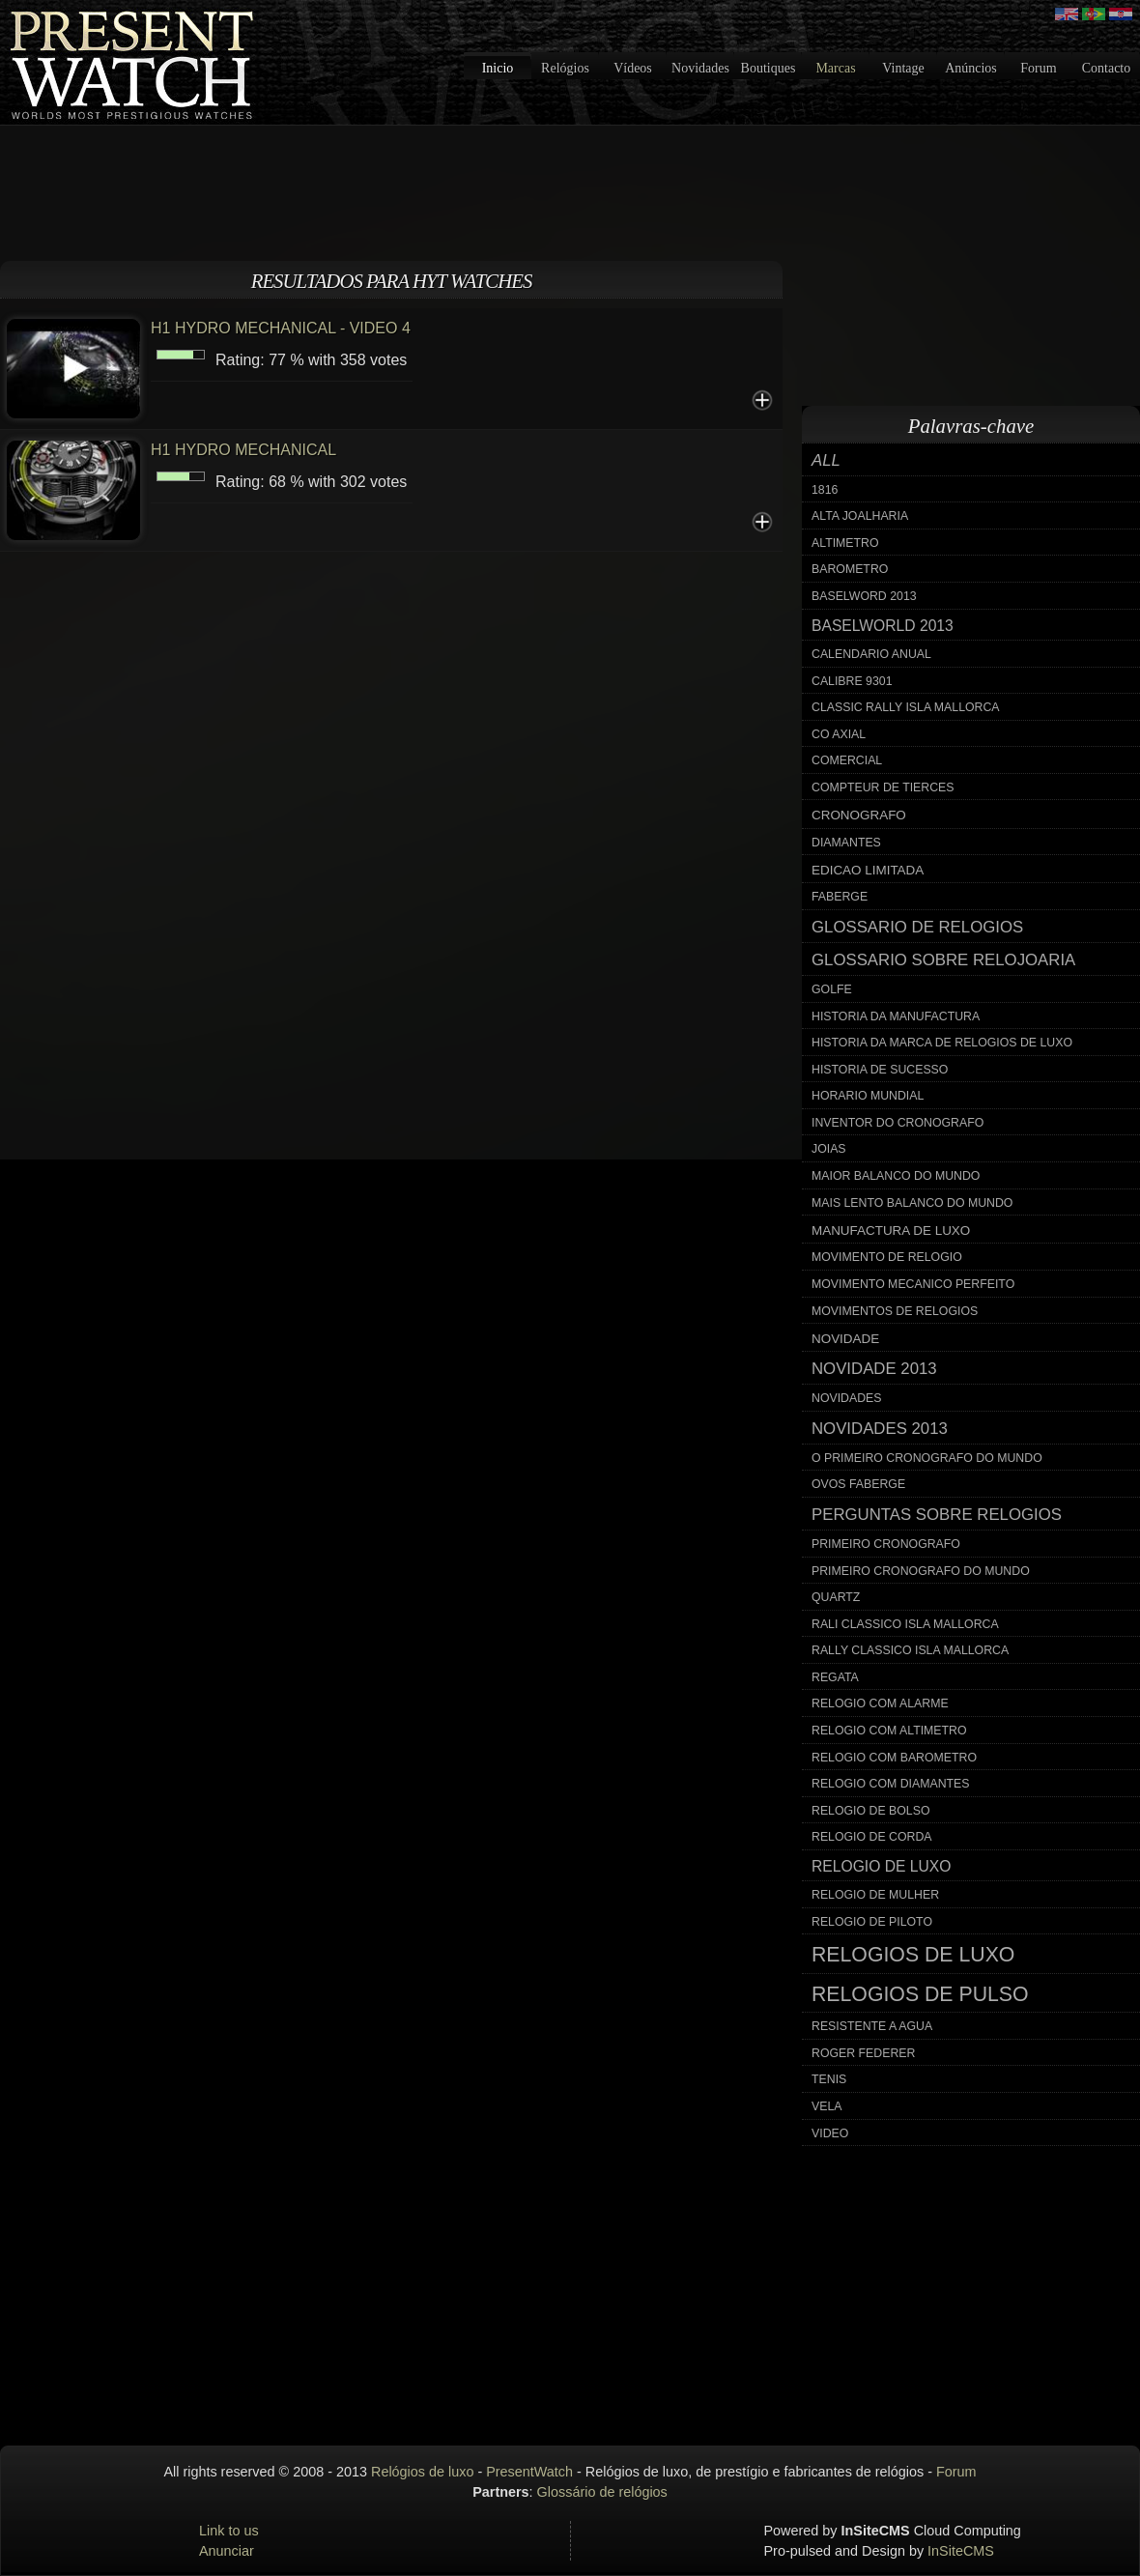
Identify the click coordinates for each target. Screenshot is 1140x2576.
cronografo (859, 815)
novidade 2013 (874, 1369)
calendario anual (871, 654)
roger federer (863, 2053)
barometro (850, 569)
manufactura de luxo (891, 1230)
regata (835, 1677)
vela (827, 2106)
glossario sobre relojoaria (943, 960)
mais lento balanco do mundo (912, 1203)
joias (829, 1149)
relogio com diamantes (891, 1783)
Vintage (903, 68)
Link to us (229, 2530)
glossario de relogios (917, 927)
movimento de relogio (887, 1257)
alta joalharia (860, 516)
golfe (832, 989)
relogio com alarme (880, 1703)
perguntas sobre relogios (937, 1514)
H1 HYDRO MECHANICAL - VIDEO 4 (281, 328)
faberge (840, 896)
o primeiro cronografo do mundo (927, 1458)
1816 (825, 490)
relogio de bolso (870, 1811)
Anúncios (971, 68)
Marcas (835, 68)
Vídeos (632, 68)
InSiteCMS (960, 2551)
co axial (839, 734)
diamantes (846, 842)
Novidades (700, 68)
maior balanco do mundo (896, 1176)
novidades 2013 (880, 1428)
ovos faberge (858, 1484)
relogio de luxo (881, 1866)
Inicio (498, 68)
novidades (847, 1398)
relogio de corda (872, 1837)
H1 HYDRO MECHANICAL (243, 450)
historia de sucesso (880, 1069)
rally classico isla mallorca (910, 1650)
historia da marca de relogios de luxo (942, 1042)
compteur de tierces (883, 787)
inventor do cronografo (897, 1123)
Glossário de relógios (602, 2492)
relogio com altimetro (889, 1730)
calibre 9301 (852, 681)
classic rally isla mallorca (906, 707)
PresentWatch (529, 2471)
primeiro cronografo (886, 1544)
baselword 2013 (864, 596)
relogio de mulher (875, 1895)
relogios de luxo (913, 1954)
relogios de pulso (920, 1994)
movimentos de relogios (895, 1311)
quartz (836, 1597)
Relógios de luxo (422, 2471)
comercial (847, 760)
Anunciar (226, 2551)
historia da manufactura (896, 1016)
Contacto (1106, 68)
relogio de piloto (872, 1922)
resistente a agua (872, 2026)
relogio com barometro (894, 1757)
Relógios (565, 68)
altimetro (845, 543)
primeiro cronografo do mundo (921, 1571)
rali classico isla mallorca (905, 1624)
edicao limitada (868, 870)
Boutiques (768, 68)
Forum (1038, 68)
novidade (845, 1338)
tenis (829, 2079)
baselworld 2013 (883, 625)
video (830, 2133)
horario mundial (868, 1095)
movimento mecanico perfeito (913, 1284)
